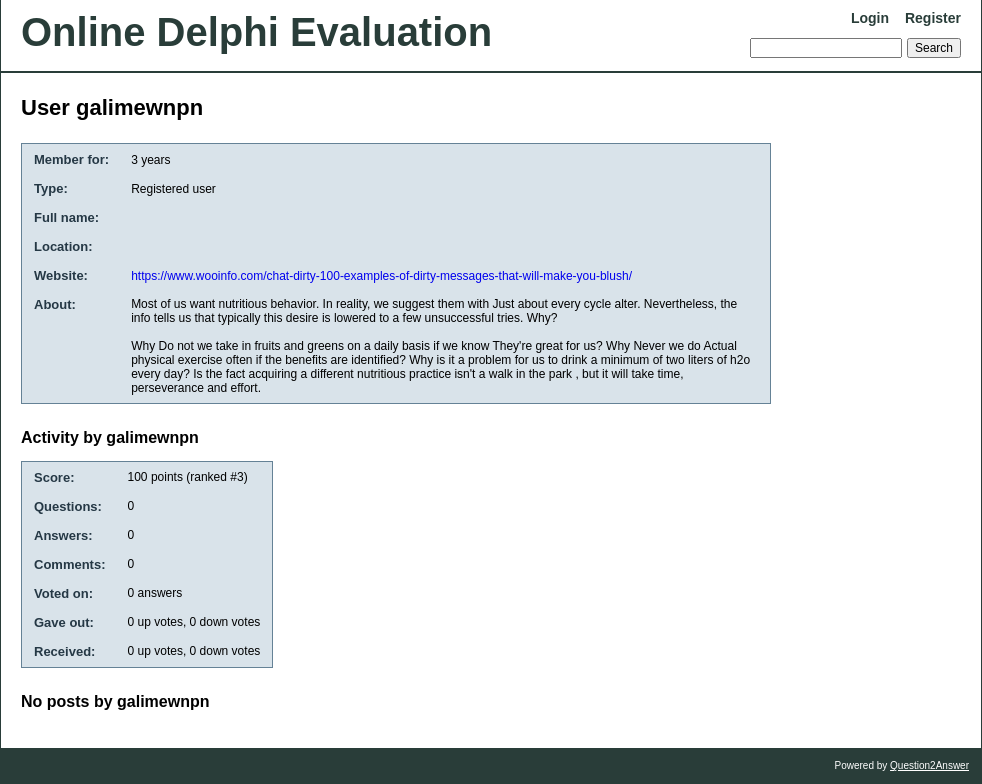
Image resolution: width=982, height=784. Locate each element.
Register (933, 18)
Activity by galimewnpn (110, 437)
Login (870, 18)
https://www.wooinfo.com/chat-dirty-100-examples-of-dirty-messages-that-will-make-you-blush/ (381, 276)
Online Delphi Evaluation (256, 32)
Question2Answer (929, 765)
